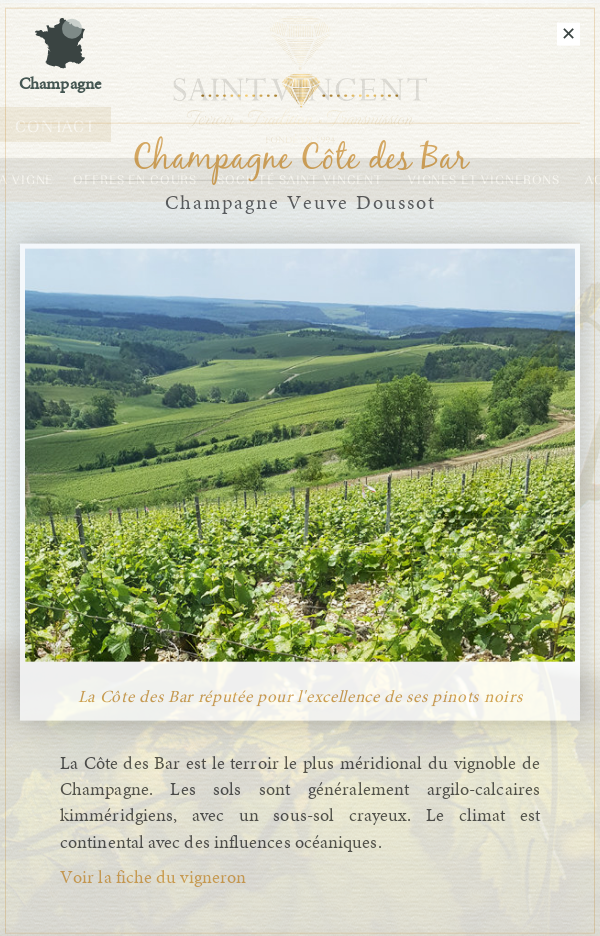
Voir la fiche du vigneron (153, 878)
